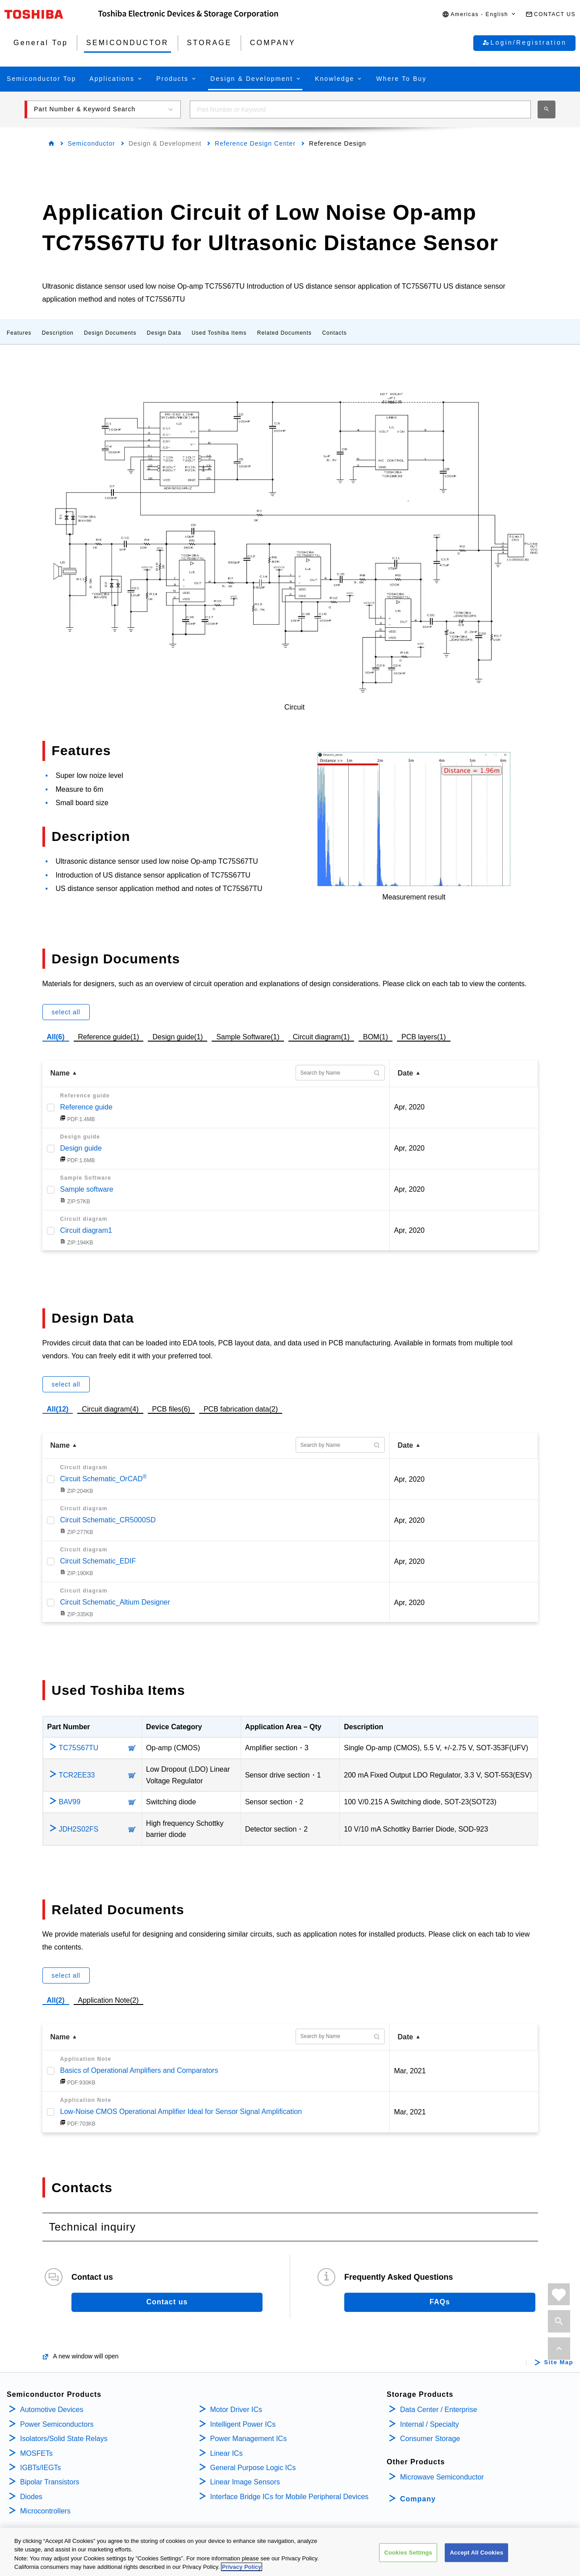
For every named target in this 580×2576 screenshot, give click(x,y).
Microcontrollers (45, 2511)
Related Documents (284, 333)
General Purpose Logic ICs (253, 2467)
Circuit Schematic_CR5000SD (108, 1520)
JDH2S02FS (79, 1829)
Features (19, 333)
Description (58, 333)
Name (60, 1073)
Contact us (167, 2302)
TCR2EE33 (77, 1775)
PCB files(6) (171, 1408)
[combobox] (360, 109)
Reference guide (86, 1107)
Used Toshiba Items (219, 333)
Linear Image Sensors (245, 2482)
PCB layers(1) (424, 1036)
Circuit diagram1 (86, 1230)
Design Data (164, 333)
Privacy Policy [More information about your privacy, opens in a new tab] (241, 2567)
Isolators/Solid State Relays (64, 2438)
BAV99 (70, 1802)
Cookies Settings (408, 2552)
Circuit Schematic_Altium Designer (115, 1602)
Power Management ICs (248, 2438)
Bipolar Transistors (49, 2482)
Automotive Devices (51, 2409)
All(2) (56, 2000)
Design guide (81, 1148)
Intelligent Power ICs (243, 2424)
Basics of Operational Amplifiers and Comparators (139, 2070)
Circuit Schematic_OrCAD (103, 1479)
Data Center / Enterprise (438, 2409)
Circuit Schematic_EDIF (98, 1561)
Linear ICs (226, 2453)
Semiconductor (91, 143)
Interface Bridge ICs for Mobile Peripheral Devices (289, 2496)
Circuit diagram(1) (321, 1036)
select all (66, 1012)
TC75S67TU (79, 1748)
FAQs (440, 2302)
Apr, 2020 (409, 1107)
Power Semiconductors (57, 2424)
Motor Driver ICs (236, 2409)
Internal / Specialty (429, 2424)
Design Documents (110, 333)
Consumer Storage (430, 2438)
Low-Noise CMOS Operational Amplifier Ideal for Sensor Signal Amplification (181, 2111)
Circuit (294, 707)
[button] (479, 14)
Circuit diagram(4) (110, 1408)
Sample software (86, 1189)
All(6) (56, 1037)
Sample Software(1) (248, 1036)
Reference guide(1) (109, 1036)
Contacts (334, 333)
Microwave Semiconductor (442, 2477)
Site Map (558, 2362)
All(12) (58, 1409)
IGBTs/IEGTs (40, 2467)
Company (418, 2499)
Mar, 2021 (410, 2071)
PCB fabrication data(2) (240, 1408)
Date (405, 1073)
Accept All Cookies (476, 2552)
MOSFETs (36, 2453)
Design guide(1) (177, 1036)
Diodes (31, 2496)
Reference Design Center (255, 143)
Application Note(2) (108, 2000)
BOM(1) (375, 1036)
